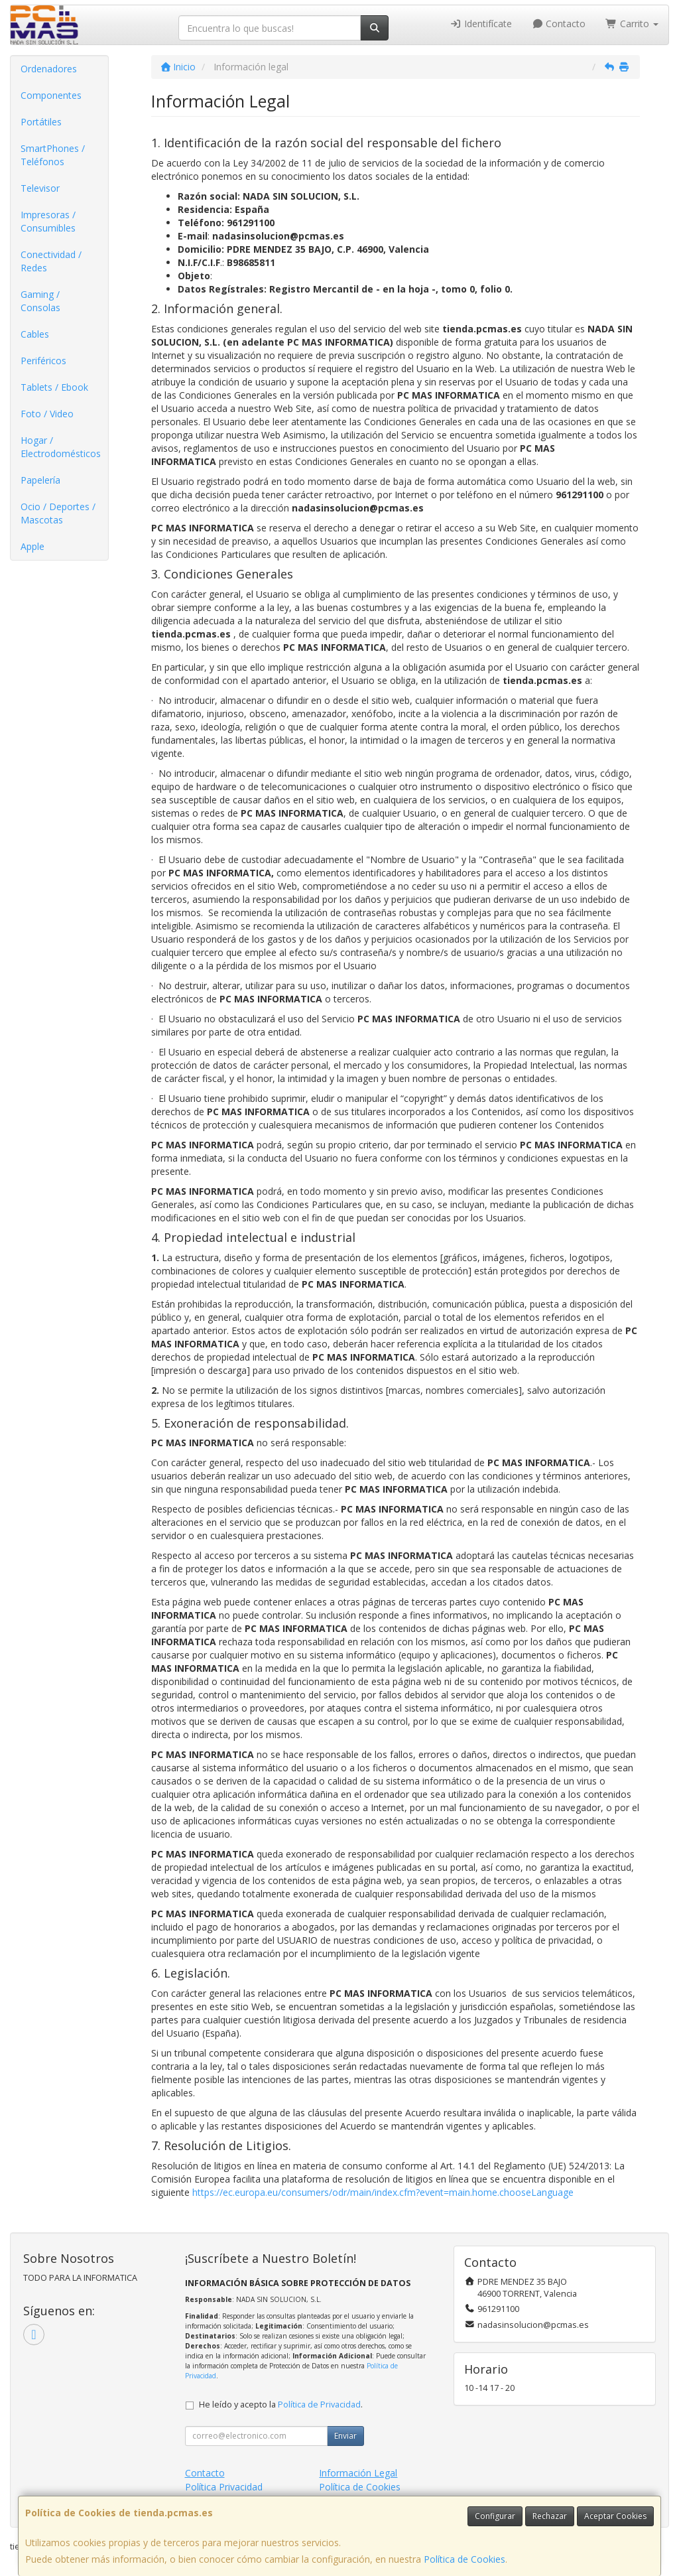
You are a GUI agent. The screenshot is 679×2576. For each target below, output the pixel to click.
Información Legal (358, 2473)
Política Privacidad (224, 2486)
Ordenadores (49, 68)
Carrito (631, 23)
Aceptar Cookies (615, 2516)
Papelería (40, 480)
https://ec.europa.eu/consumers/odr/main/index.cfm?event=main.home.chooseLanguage (383, 2192)
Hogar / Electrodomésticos (61, 447)
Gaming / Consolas (40, 301)
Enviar (345, 2435)
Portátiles (41, 121)
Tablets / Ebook (54, 387)
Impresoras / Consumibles (48, 221)
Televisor (40, 188)
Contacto (559, 23)
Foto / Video (47, 413)
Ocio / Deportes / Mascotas (58, 513)
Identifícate (481, 23)
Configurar (495, 2516)
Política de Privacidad (319, 2404)
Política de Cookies (464, 2559)
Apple (32, 546)
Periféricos (43, 360)
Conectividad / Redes (51, 261)
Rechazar (549, 2516)
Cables (35, 334)
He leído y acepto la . (281, 2404)
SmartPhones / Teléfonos (53, 155)
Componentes (51, 95)
